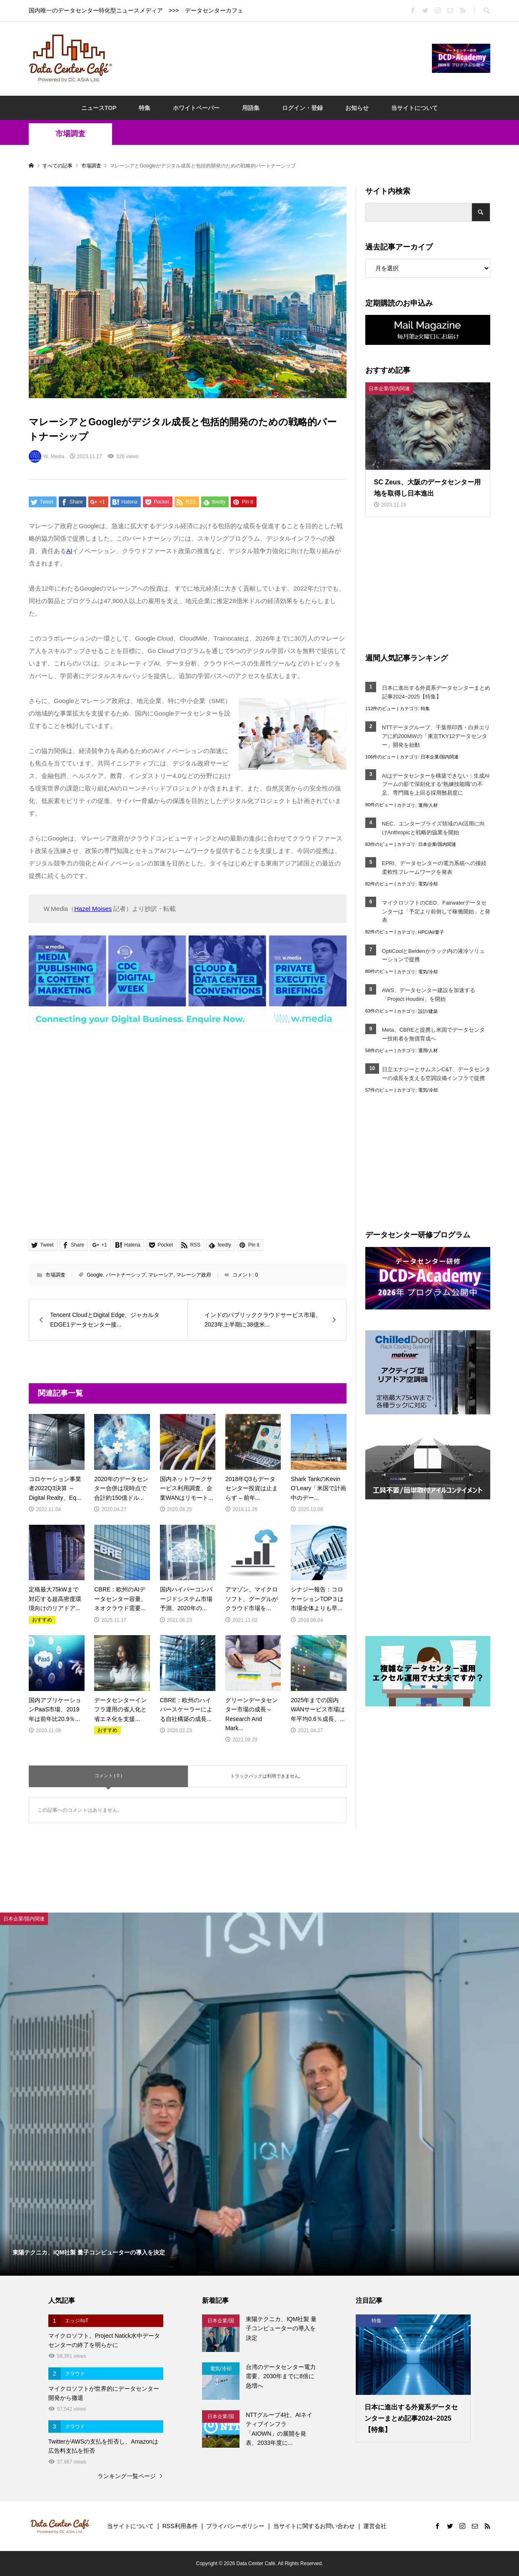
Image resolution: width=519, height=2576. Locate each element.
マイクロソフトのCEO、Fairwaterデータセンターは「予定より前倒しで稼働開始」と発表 (436, 911)
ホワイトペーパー (196, 108)
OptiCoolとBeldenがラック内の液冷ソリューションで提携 (433, 955)
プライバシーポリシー (235, 2526)
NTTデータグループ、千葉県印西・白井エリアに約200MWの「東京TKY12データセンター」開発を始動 (436, 736)
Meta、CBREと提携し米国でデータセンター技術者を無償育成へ (433, 1034)
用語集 (251, 108)
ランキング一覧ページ (126, 2476)
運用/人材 (428, 805)
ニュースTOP (99, 108)
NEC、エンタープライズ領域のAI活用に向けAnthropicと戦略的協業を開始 (433, 827)
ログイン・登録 (302, 108)
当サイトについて (414, 108)
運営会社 (375, 2526)
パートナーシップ (126, 1275)
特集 (144, 108)
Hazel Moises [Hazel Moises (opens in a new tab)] (93, 908)
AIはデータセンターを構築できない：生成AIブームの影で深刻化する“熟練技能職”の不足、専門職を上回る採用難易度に (436, 784)
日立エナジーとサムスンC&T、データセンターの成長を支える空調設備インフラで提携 (436, 1073)
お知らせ (357, 108)
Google (95, 1275)
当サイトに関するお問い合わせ (314, 2526)
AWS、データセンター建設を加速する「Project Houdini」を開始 (428, 994)
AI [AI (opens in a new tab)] (69, 550)
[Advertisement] (272, 58)
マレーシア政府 (193, 1275)
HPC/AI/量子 (431, 932)
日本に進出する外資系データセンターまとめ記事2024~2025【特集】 (436, 692)
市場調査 (70, 134)
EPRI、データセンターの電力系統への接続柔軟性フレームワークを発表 (434, 867)
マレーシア (160, 1275)
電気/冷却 (428, 883)
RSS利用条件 (180, 2526)
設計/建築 (428, 1011)
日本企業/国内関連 (440, 756)
